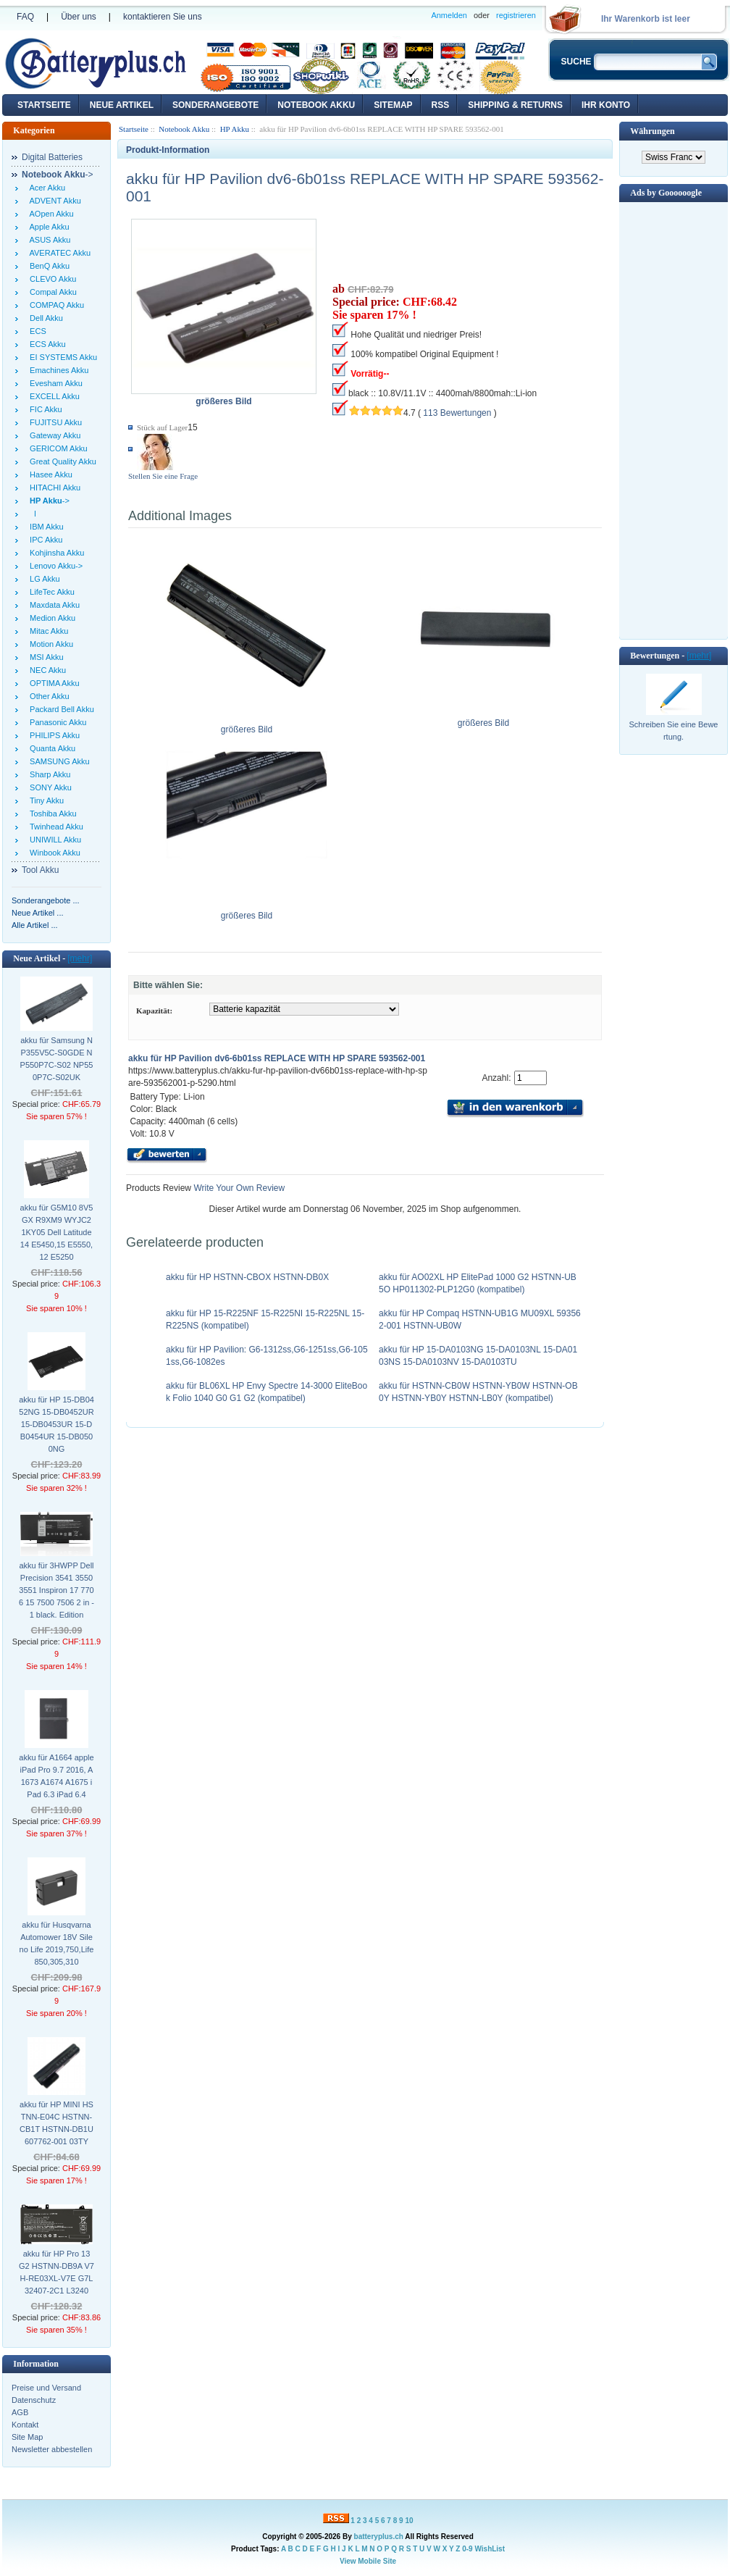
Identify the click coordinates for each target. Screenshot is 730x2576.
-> (57, 175)
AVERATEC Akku (58, 252)
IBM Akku (44, 526)
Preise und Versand (46, 2387)
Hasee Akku (48, 474)
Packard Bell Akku (59, 709)
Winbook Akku (52, 852)
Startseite (44, 105)
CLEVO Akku (50, 279)
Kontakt (25, 2424)
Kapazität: (154, 1010)
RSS (441, 105)
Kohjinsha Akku (54, 552)
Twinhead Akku (54, 826)
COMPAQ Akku (54, 305)
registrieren (516, 15)
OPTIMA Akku (52, 683)
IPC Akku (43, 539)
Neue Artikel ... (38, 912)
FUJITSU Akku (53, 422)
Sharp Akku (47, 774)
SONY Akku (48, 787)
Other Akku (47, 696)
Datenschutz (34, 2400)
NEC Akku (45, 670)
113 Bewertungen (457, 413)
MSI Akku (44, 657)
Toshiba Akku (51, 813)
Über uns (78, 17)
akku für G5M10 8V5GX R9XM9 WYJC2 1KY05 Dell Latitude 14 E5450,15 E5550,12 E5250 (56, 1232)
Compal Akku (51, 292)
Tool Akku (40, 870)
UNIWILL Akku (53, 839)
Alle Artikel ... (35, 925)
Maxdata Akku (52, 605)
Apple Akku (47, 226)
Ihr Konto (606, 105)
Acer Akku (45, 187)
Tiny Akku (44, 800)
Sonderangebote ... (46, 900)
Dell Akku (44, 318)
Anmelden (449, 15)
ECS (35, 331)
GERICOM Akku (56, 448)
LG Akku (42, 578)
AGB (20, 2412)
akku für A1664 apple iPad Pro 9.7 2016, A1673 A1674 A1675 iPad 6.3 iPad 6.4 (56, 1776)
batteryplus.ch (378, 2537)
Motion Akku (49, 644)
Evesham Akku (54, 383)
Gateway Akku (52, 435)
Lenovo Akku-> (54, 565)
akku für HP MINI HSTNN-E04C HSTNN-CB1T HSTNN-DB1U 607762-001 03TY (56, 2123)
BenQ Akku (47, 266)
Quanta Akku (50, 748)
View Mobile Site (368, 2561)
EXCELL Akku (52, 396)
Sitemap (393, 105)
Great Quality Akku (60, 461)
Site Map (27, 2437)
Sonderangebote (215, 105)
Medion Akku (50, 618)
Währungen (652, 131)
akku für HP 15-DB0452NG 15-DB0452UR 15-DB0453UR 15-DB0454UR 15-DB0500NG (56, 1424)
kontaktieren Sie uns (162, 17)
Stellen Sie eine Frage (163, 476)
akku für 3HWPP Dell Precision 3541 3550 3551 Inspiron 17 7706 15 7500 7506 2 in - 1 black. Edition (56, 1590)
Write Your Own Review (238, 1188)
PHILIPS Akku (52, 735)
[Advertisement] (673, 419)
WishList (489, 2549)
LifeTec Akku (50, 591)
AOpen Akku (49, 213)
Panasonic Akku (55, 722)
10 (409, 2521)
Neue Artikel (122, 105)
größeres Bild (246, 725)
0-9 (467, 2549)
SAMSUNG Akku (57, 761)
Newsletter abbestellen (52, 2449)
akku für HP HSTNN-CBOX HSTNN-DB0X (247, 1277)
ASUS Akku (47, 239)
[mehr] (79, 958)
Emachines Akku (56, 370)
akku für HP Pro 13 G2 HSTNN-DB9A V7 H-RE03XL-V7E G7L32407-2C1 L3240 (56, 2272)
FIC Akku (43, 409)
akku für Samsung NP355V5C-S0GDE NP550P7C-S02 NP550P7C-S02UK (56, 1059)
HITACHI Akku (52, 487)
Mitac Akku (46, 631)
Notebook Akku (316, 105)
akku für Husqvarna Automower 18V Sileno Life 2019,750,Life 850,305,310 (57, 1943)
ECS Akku (45, 344)
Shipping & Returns (515, 105)
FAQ (25, 17)
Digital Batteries (52, 157)
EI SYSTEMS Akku (61, 357)
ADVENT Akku (53, 200)
